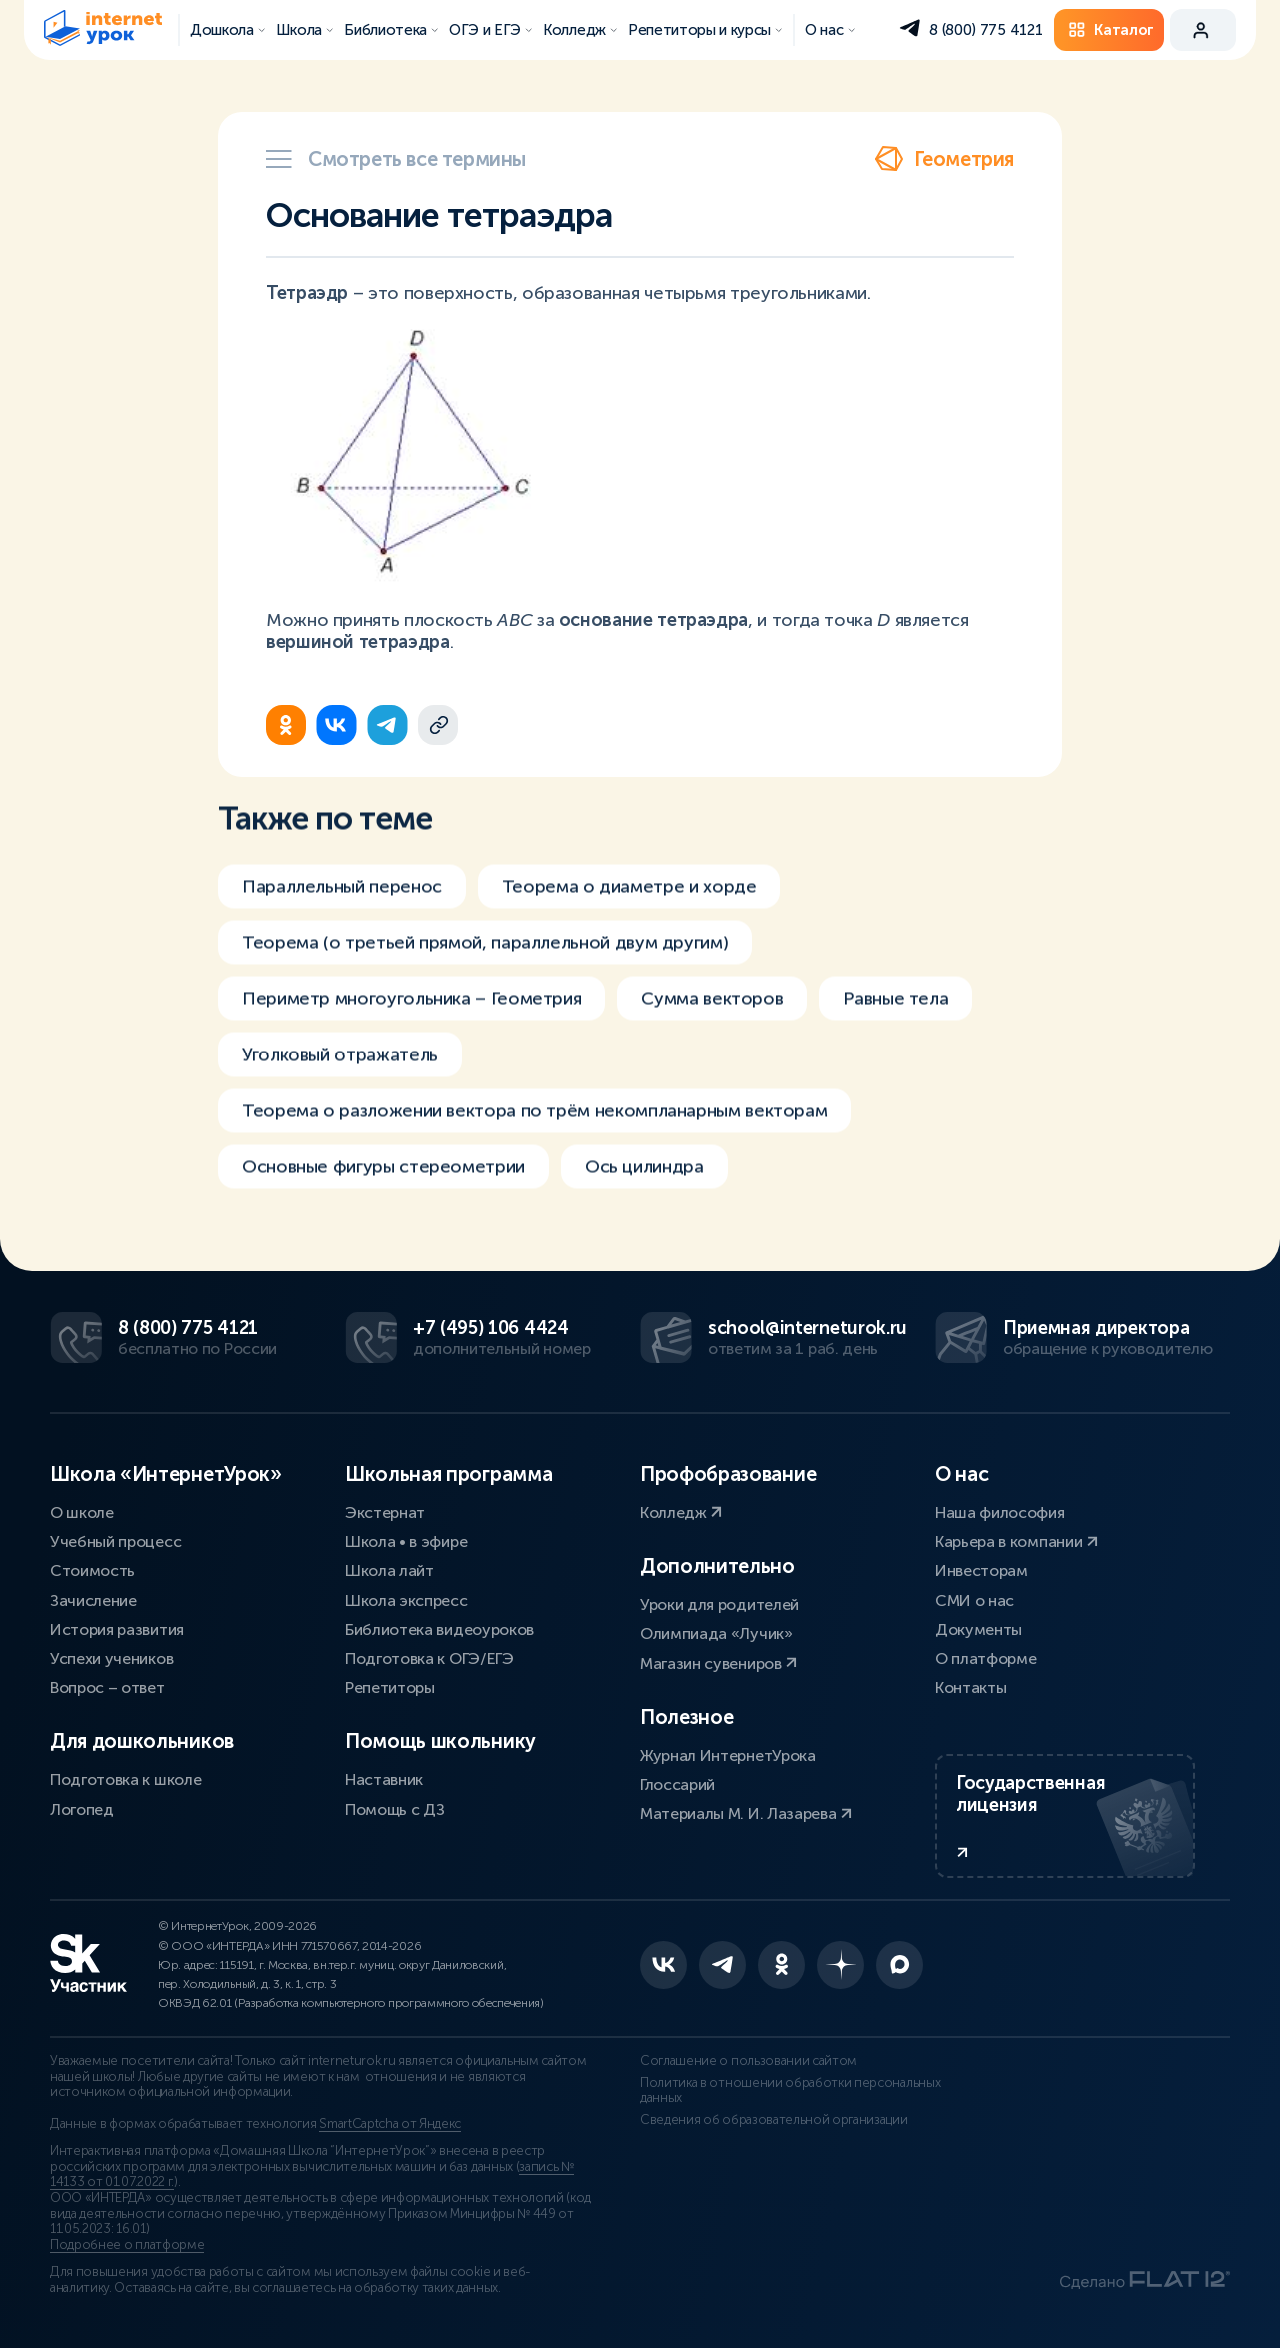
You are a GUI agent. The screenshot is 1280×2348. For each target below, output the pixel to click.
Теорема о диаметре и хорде (629, 928)
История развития (117, 1629)
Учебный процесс (115, 1541)
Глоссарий (677, 1784)
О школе (82, 1512)
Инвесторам (981, 1570)
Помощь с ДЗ (394, 1809)
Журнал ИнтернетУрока (728, 1755)
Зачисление (93, 1600)
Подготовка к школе (125, 1779)
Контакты (970, 1687)
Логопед (82, 1809)
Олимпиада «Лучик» (716, 1633)
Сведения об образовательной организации (774, 2120)
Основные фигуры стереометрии (383, 1208)
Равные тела (895, 1040)
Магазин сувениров (718, 1663)
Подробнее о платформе (127, 2245)
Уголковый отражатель (340, 1096)
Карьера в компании (1016, 1541)
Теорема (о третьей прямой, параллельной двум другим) (485, 984)
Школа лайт (389, 1570)
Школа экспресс (406, 1600)
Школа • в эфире (406, 1541)
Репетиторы (390, 1687)
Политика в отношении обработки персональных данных (790, 2091)
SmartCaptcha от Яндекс (390, 2124)
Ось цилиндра (644, 1208)
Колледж (681, 1512)
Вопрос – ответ (107, 1687)
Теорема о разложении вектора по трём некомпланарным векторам (534, 1152)
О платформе (985, 1658)
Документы (978, 1629)
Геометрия (944, 159)
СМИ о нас (974, 1600)
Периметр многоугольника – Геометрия (411, 1040)
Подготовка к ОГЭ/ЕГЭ (429, 1658)
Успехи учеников (111, 1658)
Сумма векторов (712, 1040)
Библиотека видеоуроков (439, 1629)
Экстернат (385, 1512)
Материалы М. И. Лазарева (746, 1813)
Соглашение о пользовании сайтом (748, 2061)
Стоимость (92, 1570)
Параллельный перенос (342, 928)
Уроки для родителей (719, 1604)
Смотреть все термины (396, 159)
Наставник (384, 1779)
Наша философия (1000, 1512)
